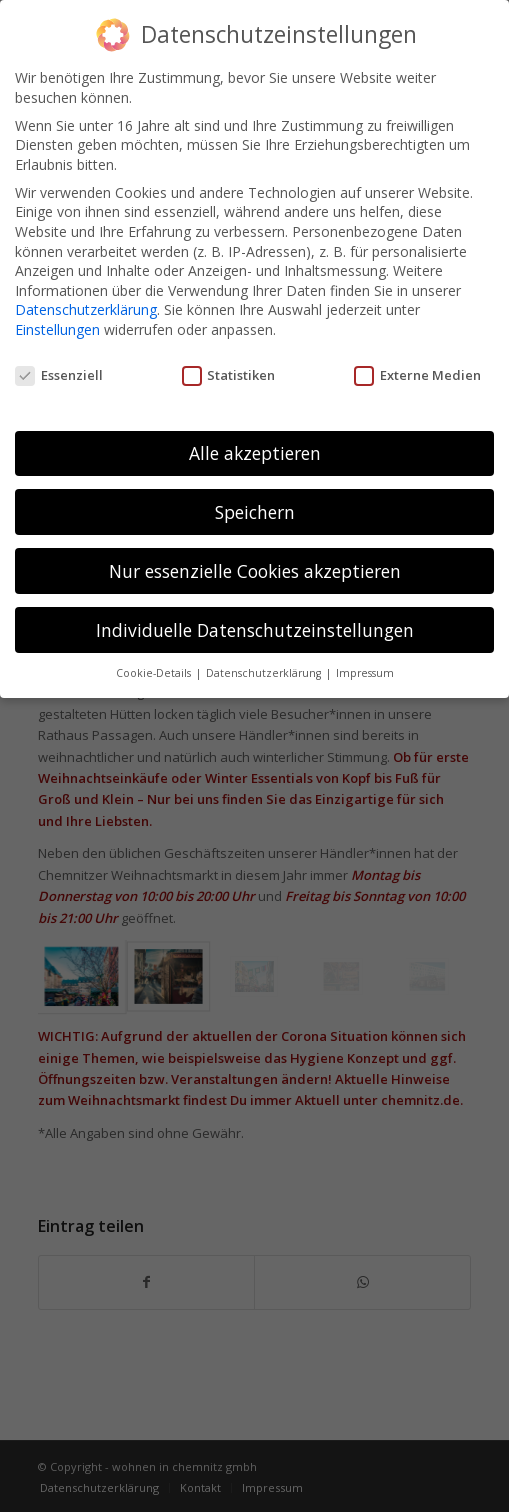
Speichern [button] (255, 500)
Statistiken (229, 363)
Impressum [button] (365, 662)
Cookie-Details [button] (155, 662)
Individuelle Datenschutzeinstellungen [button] (255, 618)
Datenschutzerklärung (86, 298)
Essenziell (59, 363)
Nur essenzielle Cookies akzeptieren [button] (255, 559)
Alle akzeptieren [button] (255, 441)
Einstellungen (57, 317)
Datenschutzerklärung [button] (265, 662)
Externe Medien (417, 363)
